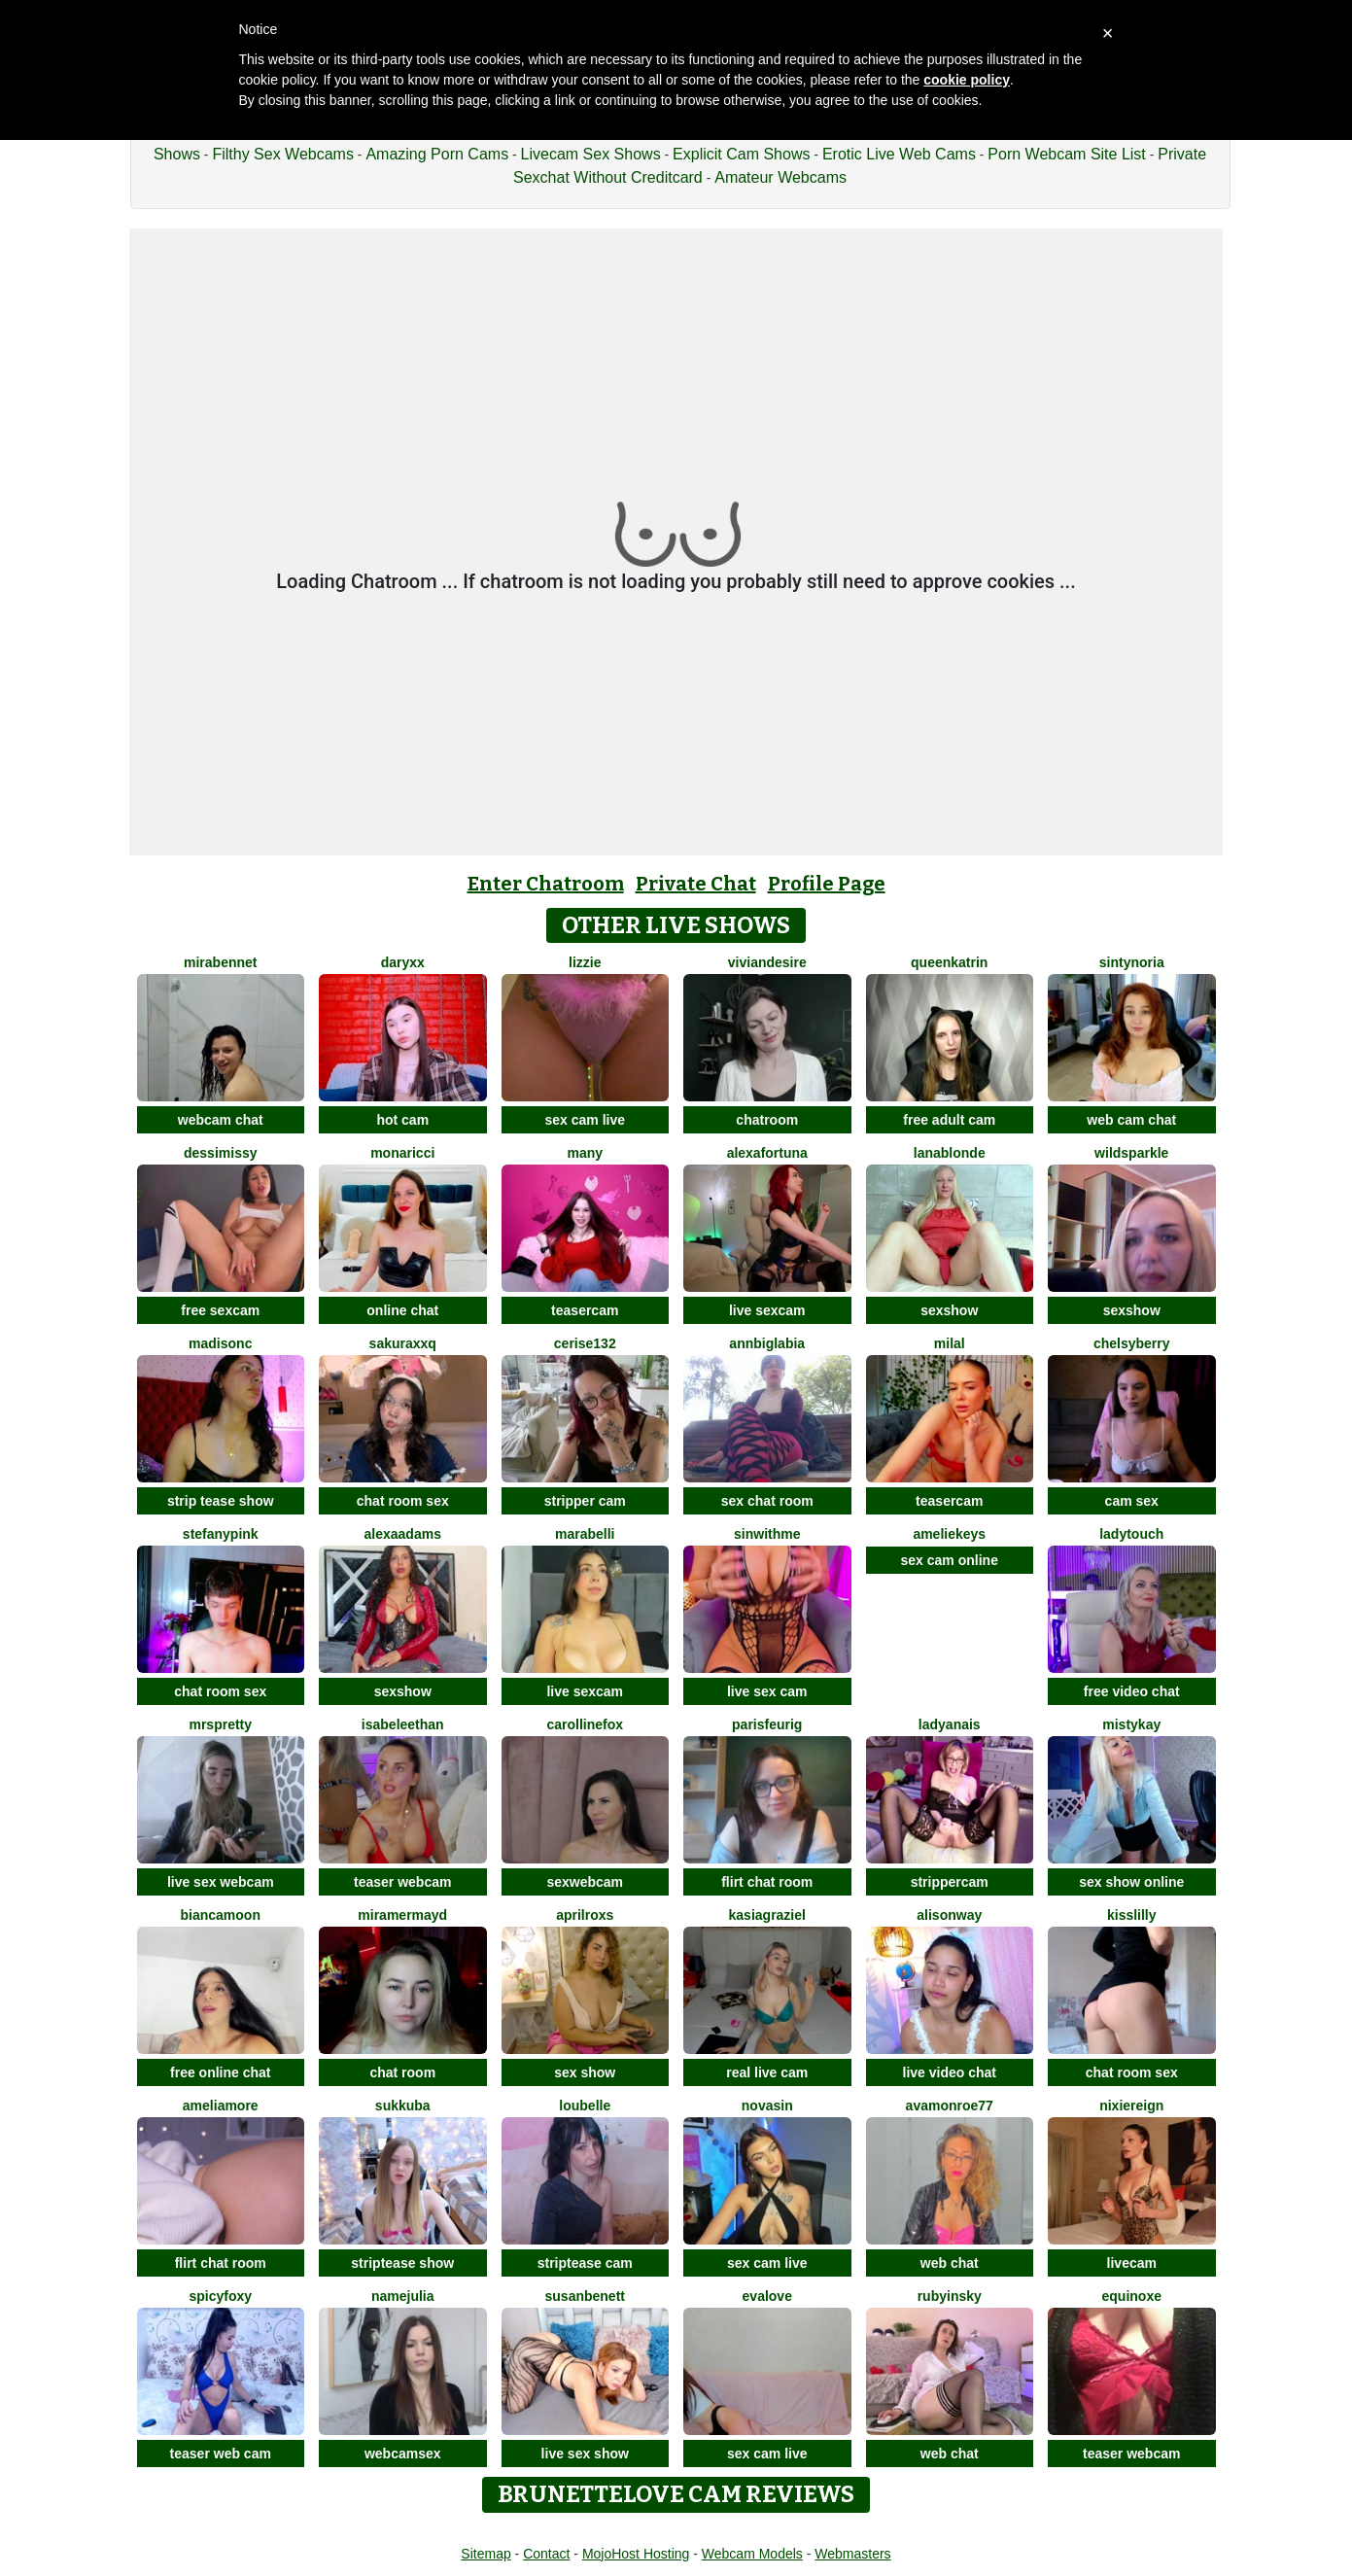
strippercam (949, 1882)
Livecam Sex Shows (591, 154)
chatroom (767, 1120)
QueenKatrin (949, 962)
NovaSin (767, 2105)
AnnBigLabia (767, 1343)
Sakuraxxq (402, 1343)
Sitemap (485, 2553)
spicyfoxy (220, 2296)
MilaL (949, 1343)
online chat (402, 1310)
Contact (546, 2553)
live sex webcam (220, 1882)
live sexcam (767, 1310)
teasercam (584, 1310)
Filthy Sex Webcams (283, 154)
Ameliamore (221, 2105)
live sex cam (767, 1691)
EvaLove (767, 2296)
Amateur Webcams (780, 177)
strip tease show (220, 1501)
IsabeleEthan (403, 1724)
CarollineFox (584, 1724)
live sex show (585, 2453)
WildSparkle (1131, 1153)
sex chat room (767, 1501)
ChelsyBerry (1131, 1343)
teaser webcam (402, 1882)
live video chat (949, 2072)
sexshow (949, 1310)
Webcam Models (752, 2553)
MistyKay (1131, 1724)
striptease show (402, 2263)
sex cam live (584, 1120)
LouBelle (584, 2105)
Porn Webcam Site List (1066, 154)
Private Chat (696, 883)
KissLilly (1132, 1915)
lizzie (585, 962)
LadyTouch (1131, 1534)
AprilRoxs (584, 1915)
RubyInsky (950, 2296)
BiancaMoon (220, 1915)
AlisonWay (949, 1915)
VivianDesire (767, 962)
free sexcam (220, 1310)
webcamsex (402, 2453)
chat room (402, 2072)
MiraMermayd (402, 1915)
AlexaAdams (402, 1534)
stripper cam (585, 1501)
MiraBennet (220, 962)
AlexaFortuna (767, 1153)
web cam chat (1131, 1120)
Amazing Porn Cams (436, 154)
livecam (1132, 2263)
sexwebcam (584, 1882)
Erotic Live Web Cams (899, 154)
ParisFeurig (767, 1724)
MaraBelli (584, 1534)
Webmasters (852, 2553)
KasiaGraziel (767, 1915)
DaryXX (403, 962)
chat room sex (403, 1501)
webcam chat (220, 1120)
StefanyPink (221, 1534)
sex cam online (949, 1560)
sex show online (1131, 1882)
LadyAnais (950, 1724)
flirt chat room (767, 1882)
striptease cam (585, 2263)
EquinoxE (1131, 2296)
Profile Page (826, 883)
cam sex (1132, 1501)
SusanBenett (585, 2296)
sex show (584, 2072)
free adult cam (949, 1120)
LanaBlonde (950, 1153)
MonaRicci (402, 1153)
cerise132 (585, 1343)
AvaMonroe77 (949, 2105)
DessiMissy (221, 1153)
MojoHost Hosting (636, 2553)
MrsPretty (220, 1724)
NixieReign (1131, 2105)
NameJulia (402, 2296)
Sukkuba (403, 2105)
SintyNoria (1131, 962)
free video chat (1132, 1691)
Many (585, 1153)
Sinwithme (767, 1534)
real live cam (767, 2072)
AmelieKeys (949, 1534)
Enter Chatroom (546, 883)
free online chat (220, 2072)
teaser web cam (220, 2453)
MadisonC (220, 1343)
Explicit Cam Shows (741, 154)
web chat (949, 2263)
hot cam (402, 1120)
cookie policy (966, 79)
